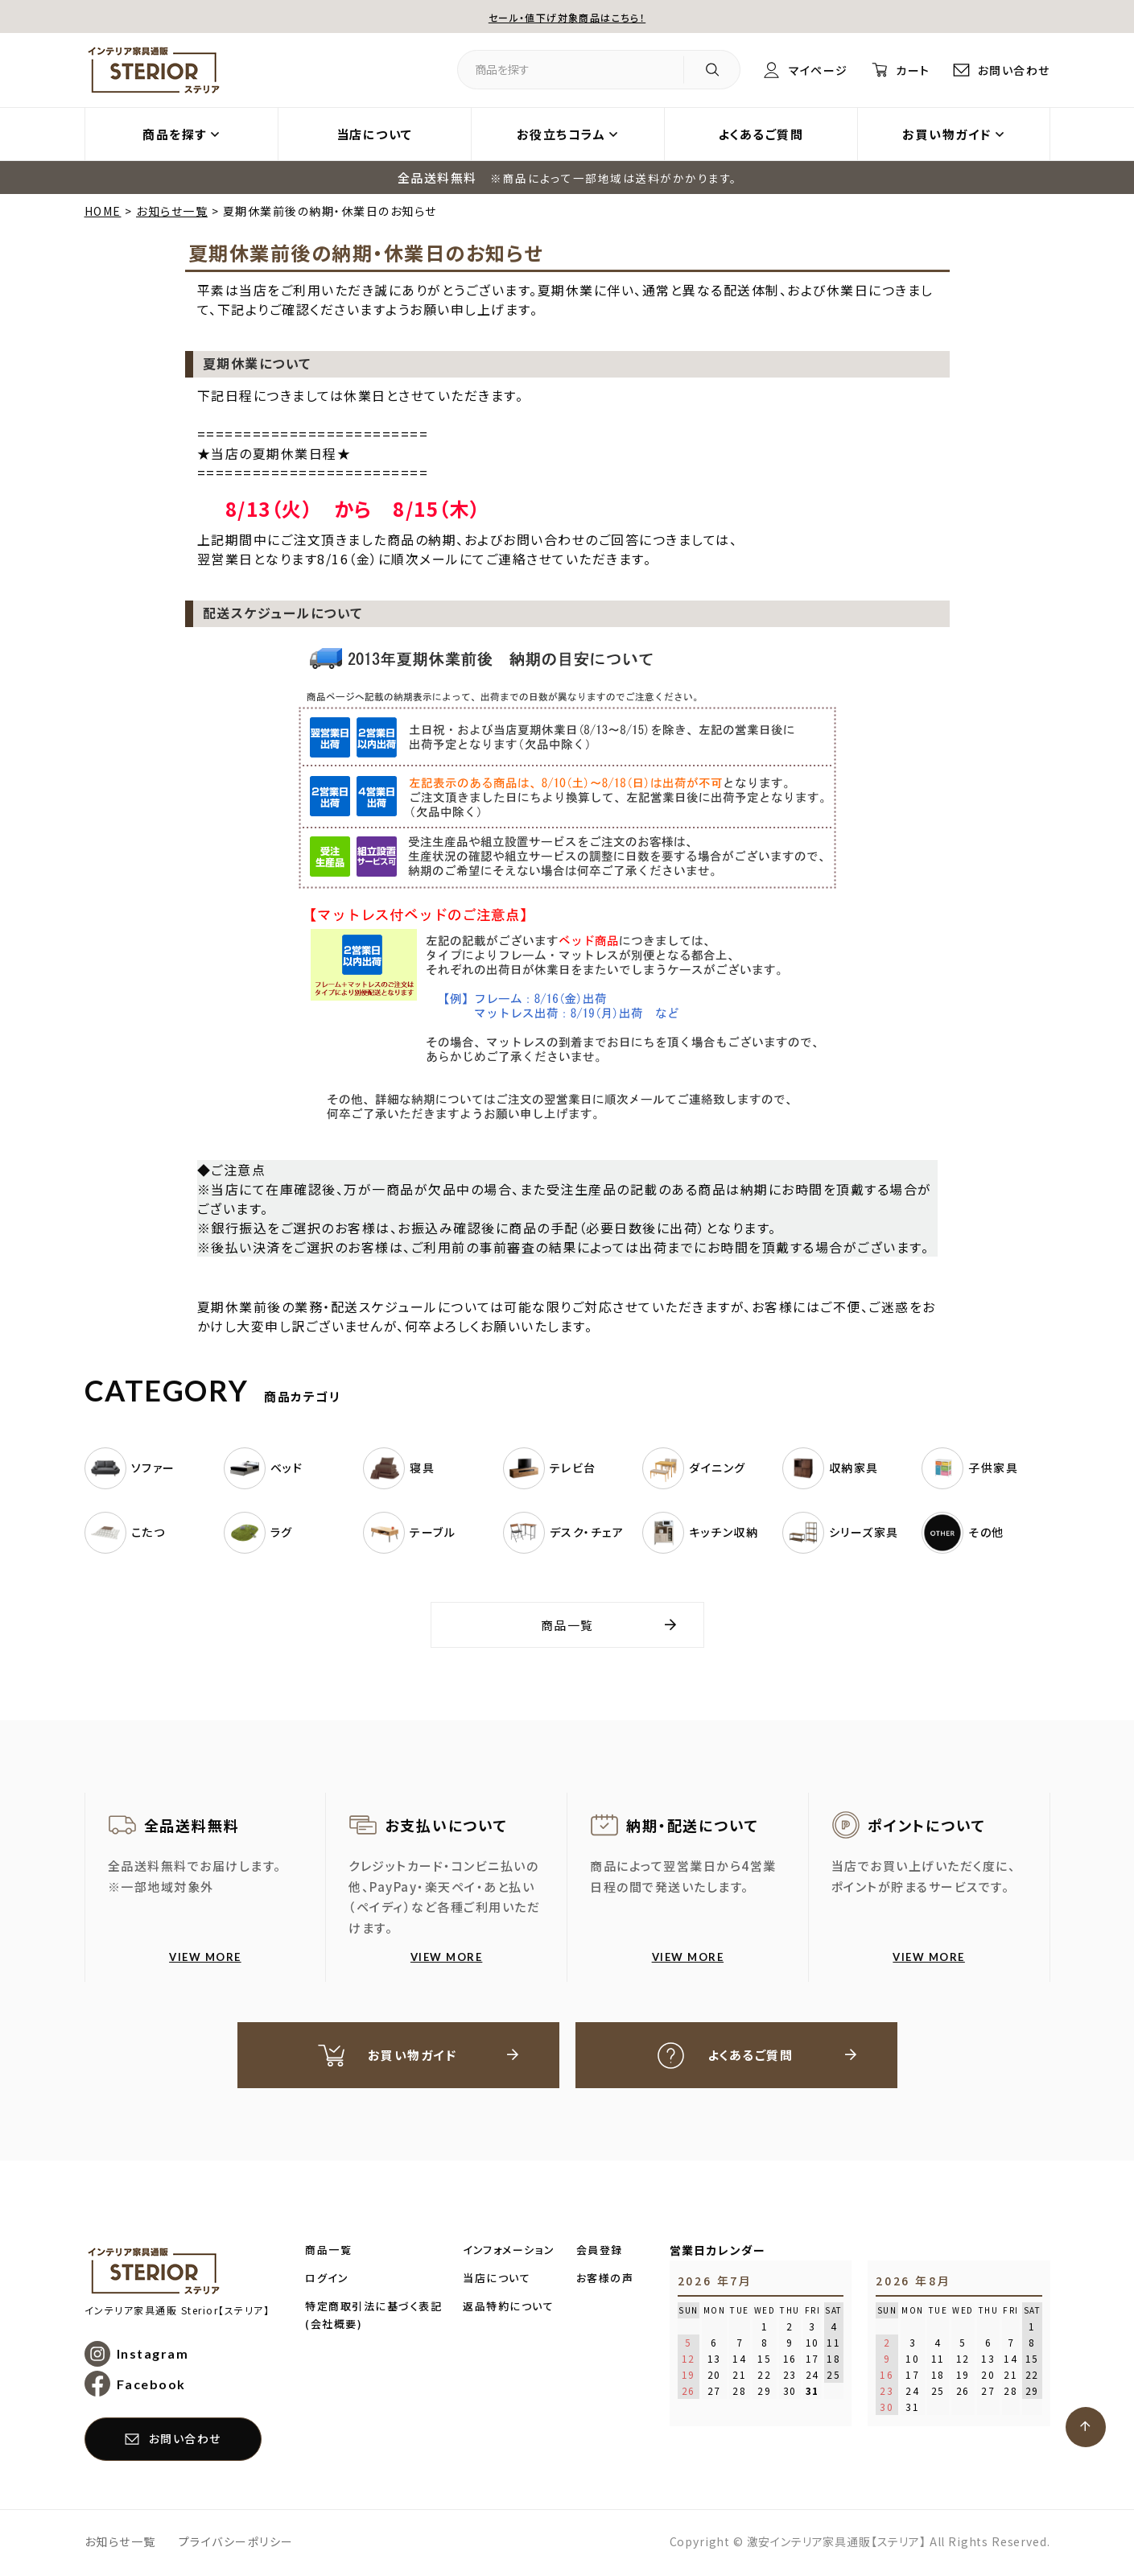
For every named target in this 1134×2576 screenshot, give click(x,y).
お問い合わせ (1011, 69)
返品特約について (508, 2308)
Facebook (151, 2385)
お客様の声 (605, 2280)
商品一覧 (567, 1624)
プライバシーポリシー (236, 2543)
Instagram (153, 2355)
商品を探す (174, 134)
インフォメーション (509, 2252)
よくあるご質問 (761, 134)
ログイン (326, 2280)
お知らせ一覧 (172, 211)
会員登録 (599, 2252)
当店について (374, 134)
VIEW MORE (205, 1957)
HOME (103, 211)
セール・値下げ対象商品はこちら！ (567, 16)
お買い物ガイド (947, 134)
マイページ (805, 69)
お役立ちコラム (561, 134)
